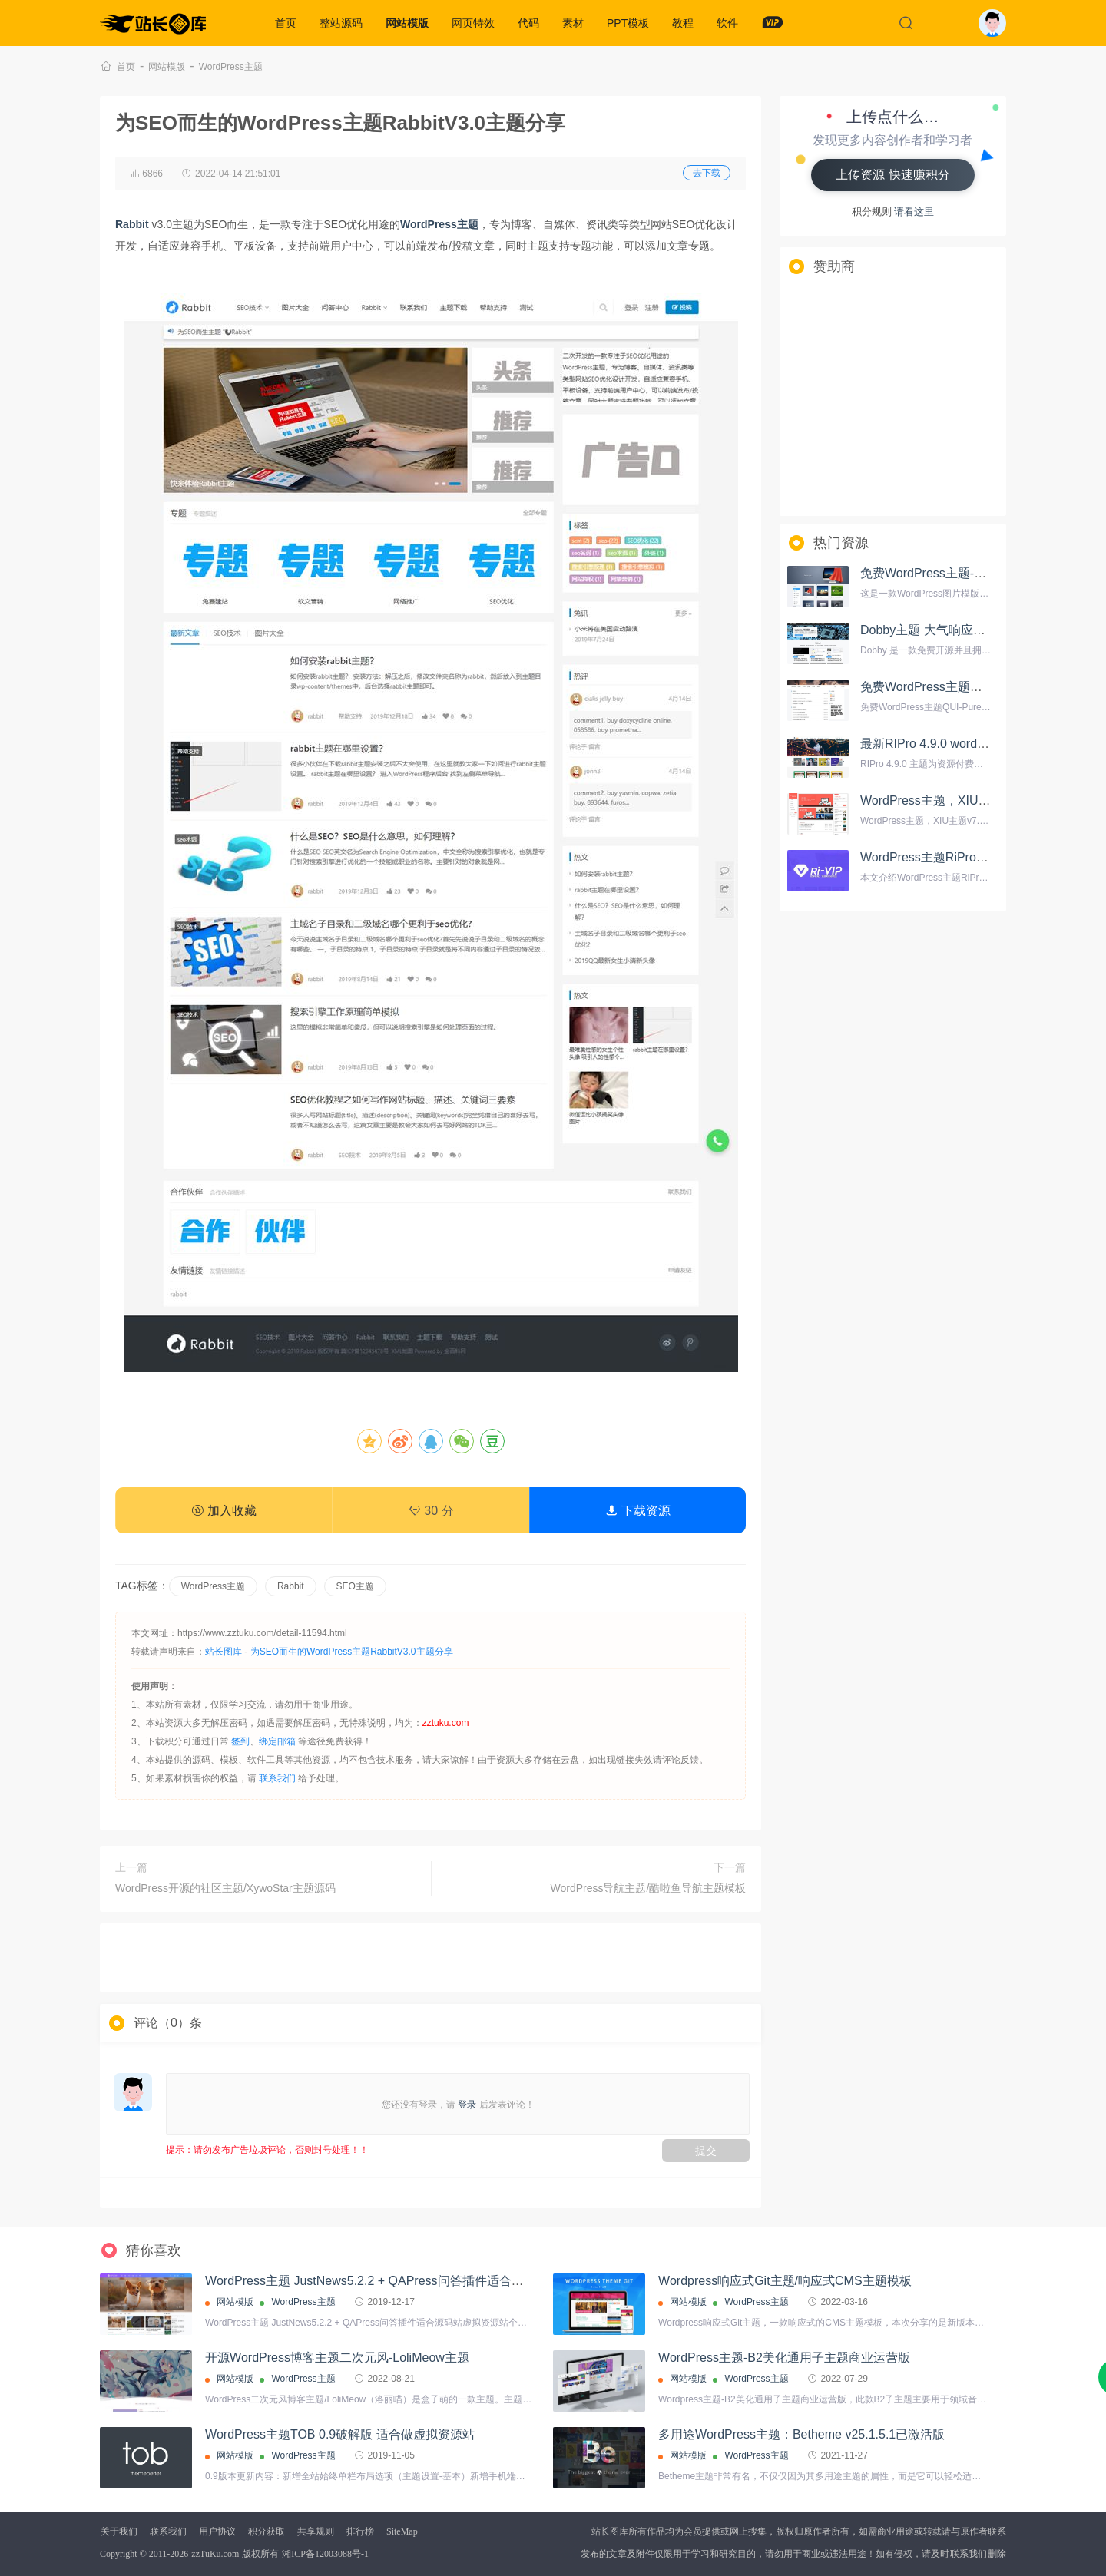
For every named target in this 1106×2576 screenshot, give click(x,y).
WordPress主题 (231, 66)
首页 (285, 23)
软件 (727, 23)
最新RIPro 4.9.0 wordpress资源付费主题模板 (982, 743)
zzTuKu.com (215, 2553)
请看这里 (914, 211)
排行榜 (360, 2531)
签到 (240, 1741)
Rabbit (290, 1586)
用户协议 (217, 2531)
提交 (706, 2150)
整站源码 (341, 23)
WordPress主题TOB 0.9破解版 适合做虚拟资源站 (340, 2434)
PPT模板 (628, 23)
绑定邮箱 (277, 1741)
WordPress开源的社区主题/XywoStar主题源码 (225, 1888)
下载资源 (637, 1510)
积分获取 (266, 2531)
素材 (573, 23)
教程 (683, 23)
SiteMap (402, 2531)
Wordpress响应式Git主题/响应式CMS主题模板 (785, 2280)
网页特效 (473, 23)
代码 (528, 23)
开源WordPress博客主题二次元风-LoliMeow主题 (337, 2357)
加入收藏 (223, 1510)
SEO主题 (355, 1586)
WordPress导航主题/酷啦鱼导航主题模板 (649, 1888)
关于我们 (119, 2531)
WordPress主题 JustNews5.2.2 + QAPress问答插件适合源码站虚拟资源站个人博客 (431, 2280)
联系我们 (277, 1778)
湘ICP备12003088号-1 (325, 2553)
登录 (467, 2104)
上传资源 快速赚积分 (892, 174)
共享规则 (315, 2531)
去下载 (706, 172)
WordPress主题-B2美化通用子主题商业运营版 (784, 2357)
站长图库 (223, 1651)
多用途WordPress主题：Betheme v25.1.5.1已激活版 (801, 2434)
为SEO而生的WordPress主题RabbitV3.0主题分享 (351, 1651)
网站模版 (407, 23)
